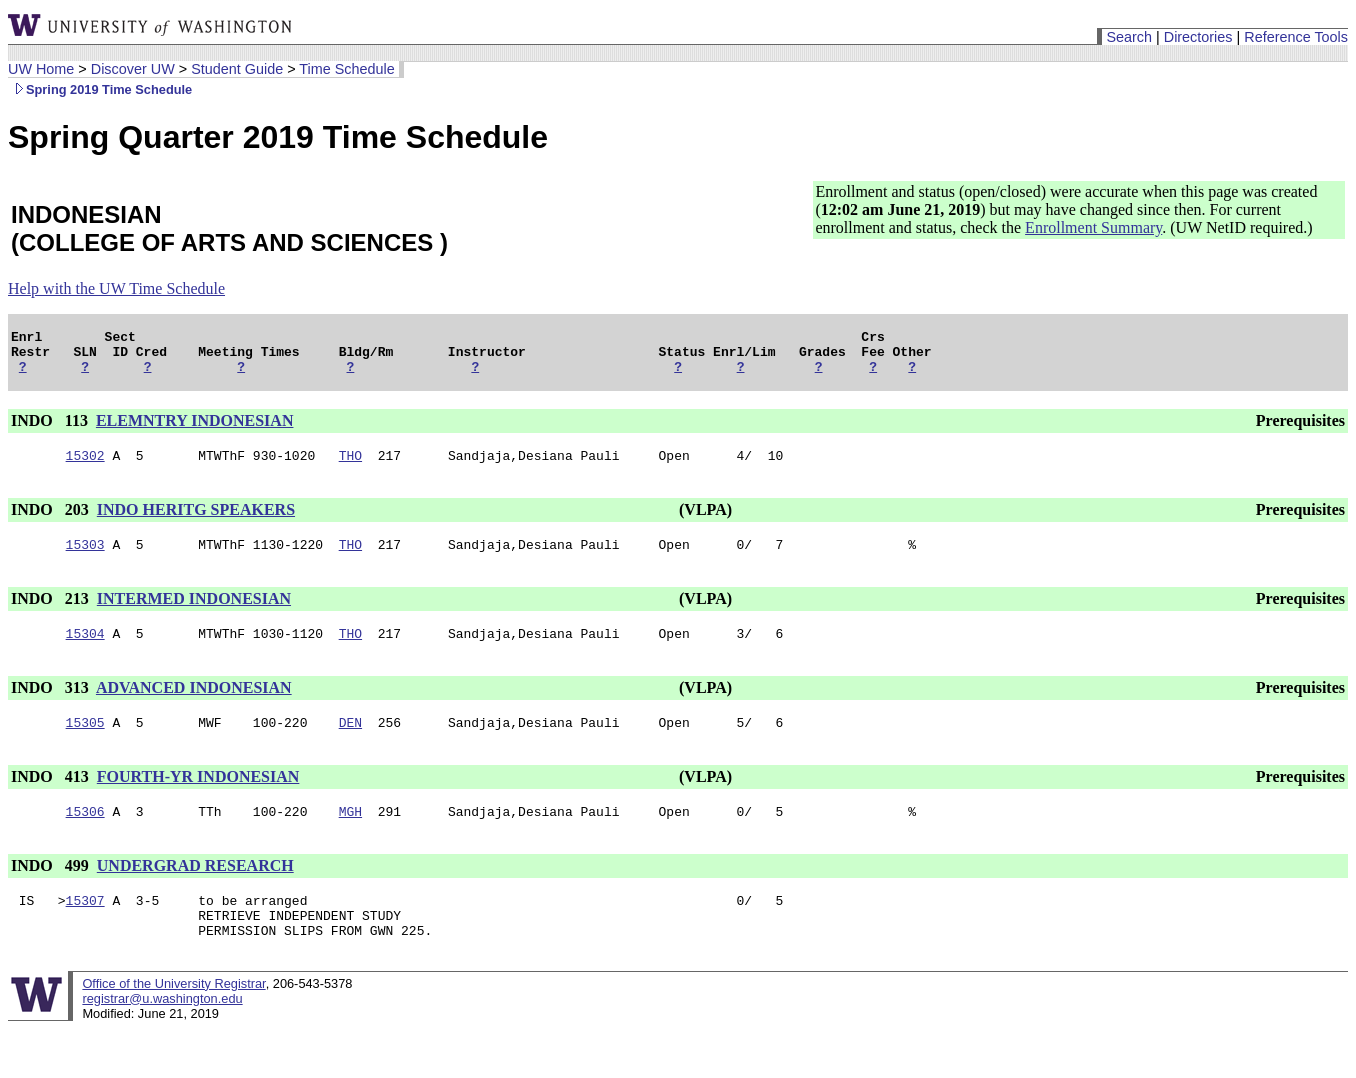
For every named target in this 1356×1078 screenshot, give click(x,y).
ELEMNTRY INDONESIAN (195, 429)
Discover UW (133, 69)
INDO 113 (51, 429)
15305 (85, 743)
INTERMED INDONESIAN (194, 613)
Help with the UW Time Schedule (116, 288)
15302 (85, 467)
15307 (85, 927)
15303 (85, 559)
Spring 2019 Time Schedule (100, 89)
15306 (85, 835)
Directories (1198, 37)
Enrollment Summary (1093, 227)
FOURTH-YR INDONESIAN (198, 797)
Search (1129, 37)
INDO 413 (52, 797)
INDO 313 (52, 705)
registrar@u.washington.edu (162, 1031)
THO (350, 467)
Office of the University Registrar (173, 1016)
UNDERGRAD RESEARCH (195, 889)
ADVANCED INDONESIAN (194, 705)
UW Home (41, 69)
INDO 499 (52, 889)
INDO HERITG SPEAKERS (196, 521)
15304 (85, 651)
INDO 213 (52, 613)
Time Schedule (346, 69)
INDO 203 (52, 521)
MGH (350, 835)
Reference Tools (1296, 37)
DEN (350, 743)
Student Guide (237, 69)
